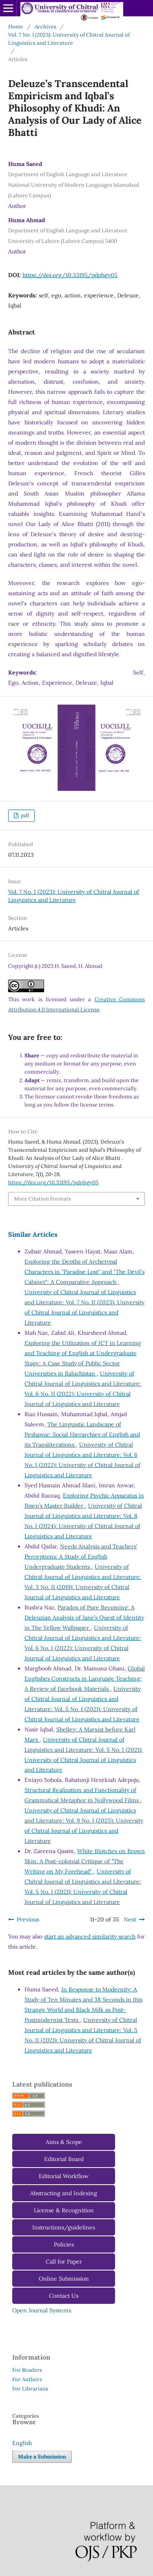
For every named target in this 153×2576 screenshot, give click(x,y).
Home (15, 26)
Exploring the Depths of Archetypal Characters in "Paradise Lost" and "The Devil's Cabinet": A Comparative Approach (84, 1272)
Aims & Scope (64, 2142)
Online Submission (64, 2278)
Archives (45, 26)
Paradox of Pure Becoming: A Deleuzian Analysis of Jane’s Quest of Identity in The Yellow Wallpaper (84, 1617)
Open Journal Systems (41, 2310)
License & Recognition (64, 2210)
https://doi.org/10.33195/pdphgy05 (70, 275)
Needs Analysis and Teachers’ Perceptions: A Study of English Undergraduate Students (80, 1556)
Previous (28, 1919)
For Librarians (30, 2388)
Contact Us (63, 2295)
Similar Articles (33, 1234)
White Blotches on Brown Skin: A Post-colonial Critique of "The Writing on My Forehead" (84, 1861)
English (22, 2443)
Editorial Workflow (64, 2176)
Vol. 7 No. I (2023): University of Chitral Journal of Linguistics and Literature (69, 38)
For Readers (27, 2369)
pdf (24, 815)
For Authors (27, 2379)
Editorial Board (64, 2159)
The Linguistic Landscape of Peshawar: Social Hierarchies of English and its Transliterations (82, 1434)
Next (130, 1919)
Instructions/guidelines (63, 2227)
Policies (64, 2244)
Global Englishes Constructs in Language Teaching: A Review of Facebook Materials (84, 1678)
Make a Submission (42, 2456)
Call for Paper (64, 2261)
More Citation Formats (42, 1198)
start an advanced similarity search (89, 1936)
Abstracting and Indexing (63, 2193)
